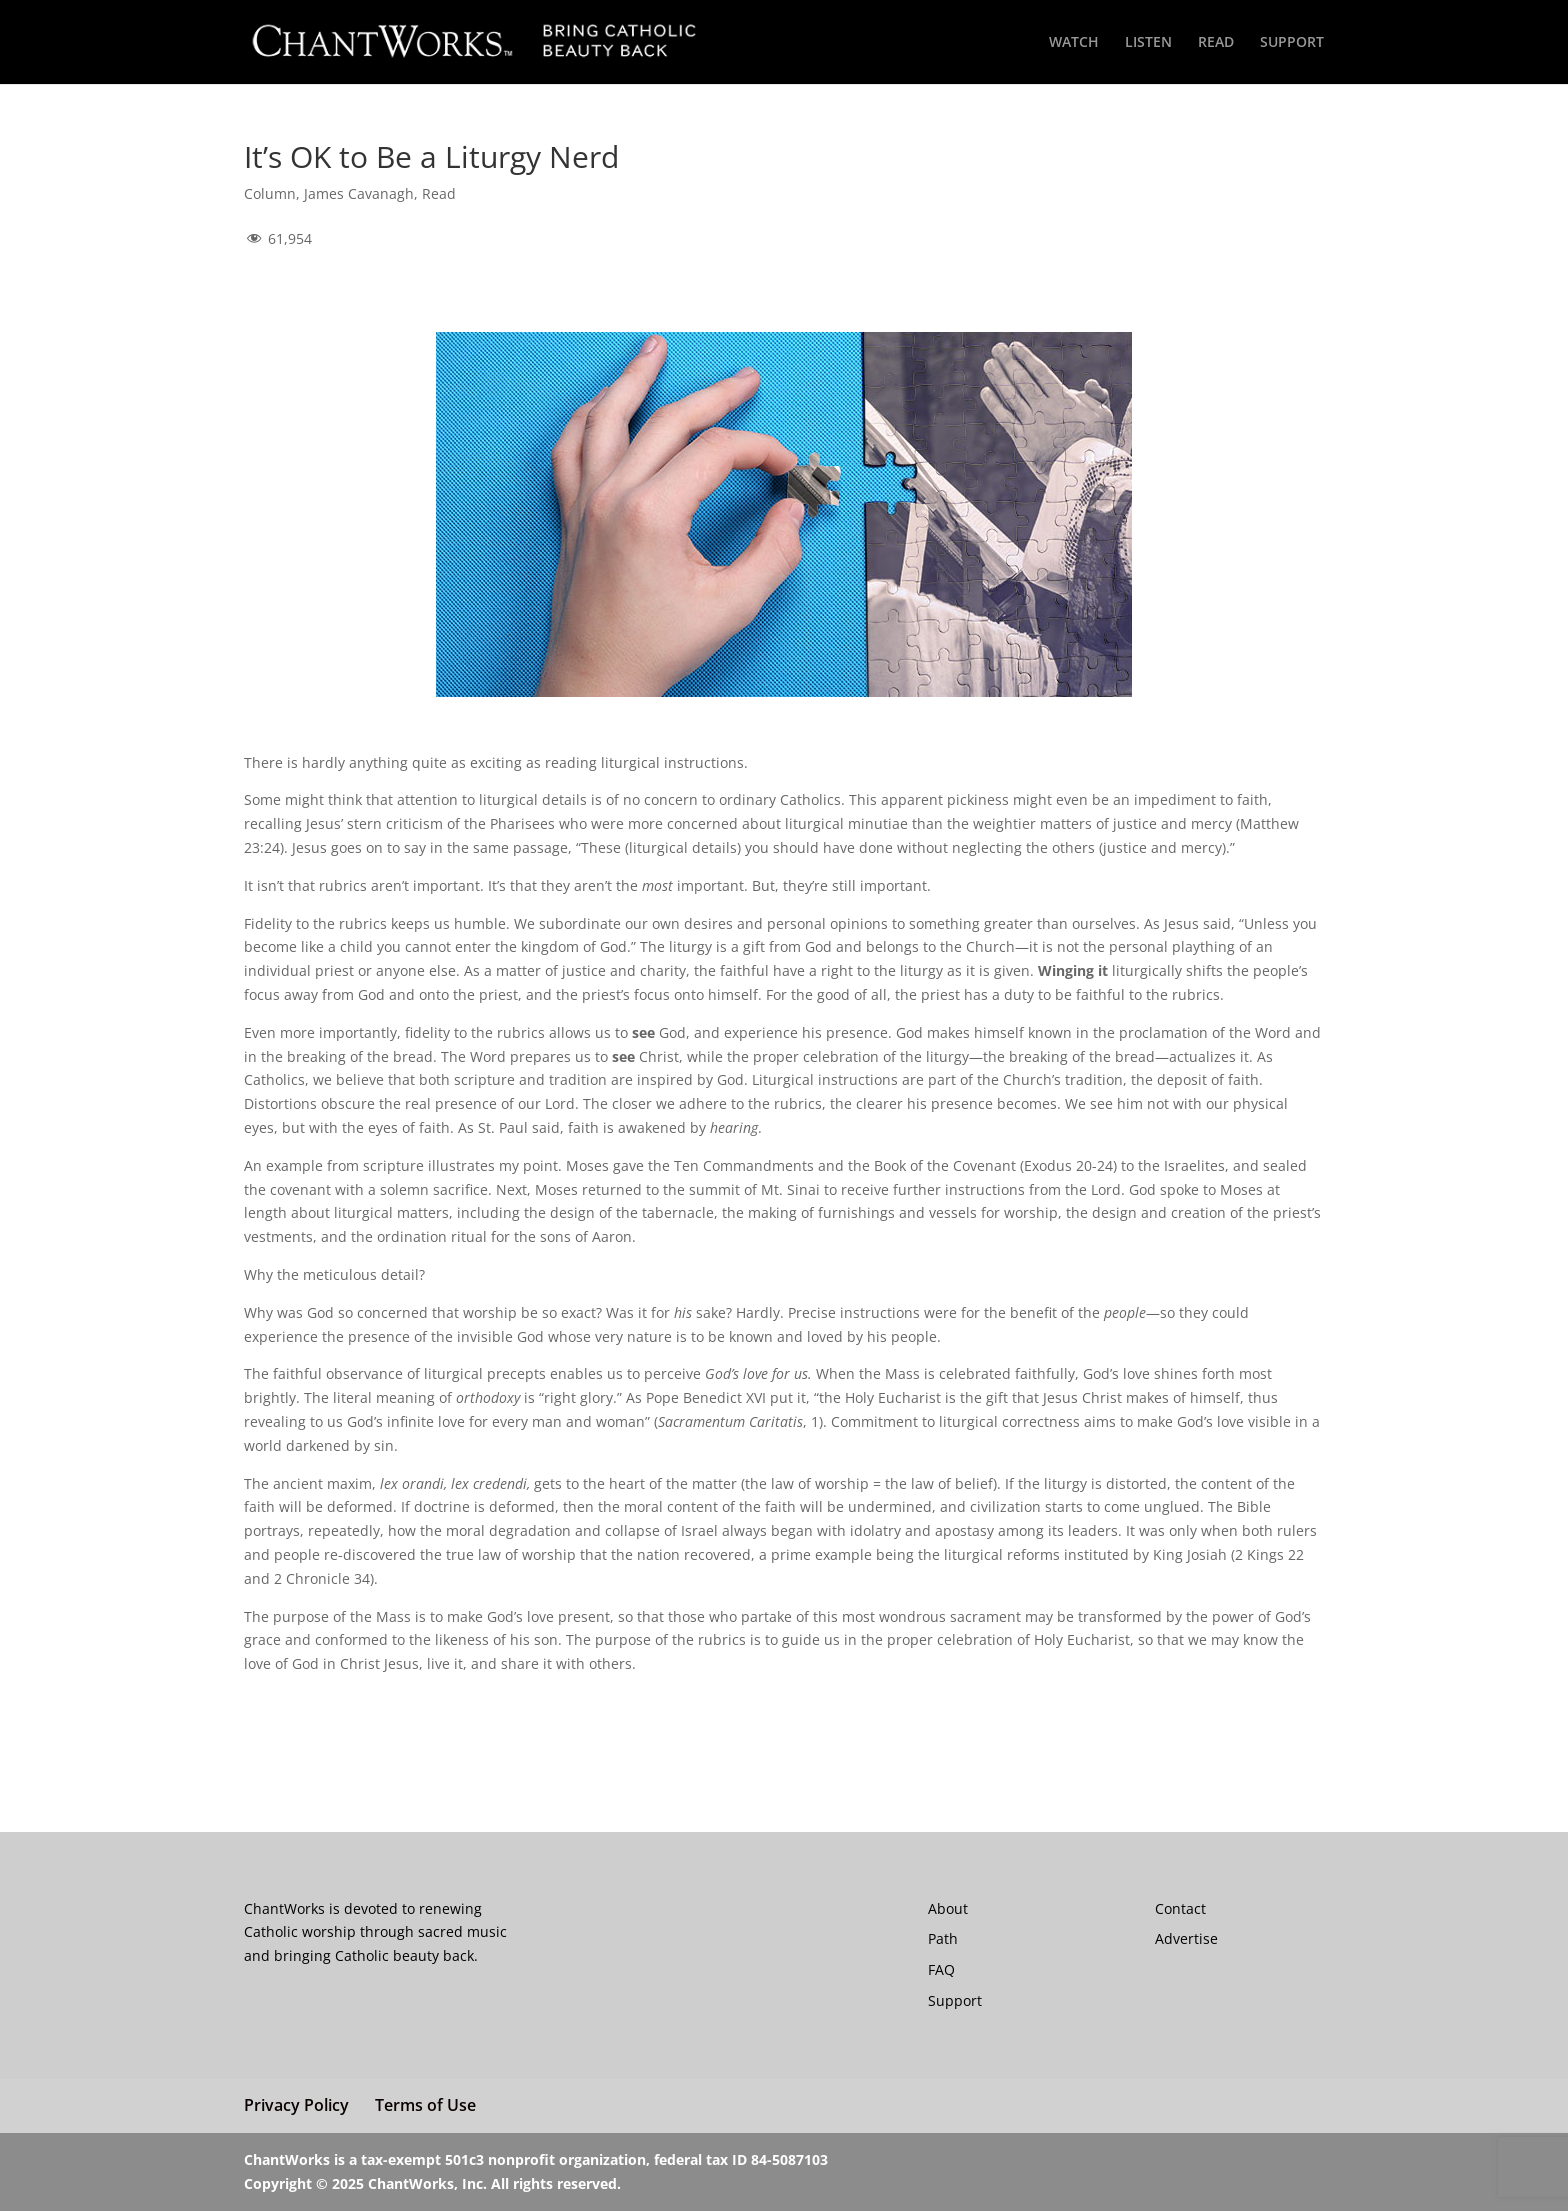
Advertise (1186, 1938)
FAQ (941, 1969)
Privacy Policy (296, 2105)
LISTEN (1148, 43)
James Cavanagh (359, 193)
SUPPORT (1292, 43)
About (948, 1908)
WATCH (1074, 43)
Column (270, 193)
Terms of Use (425, 2105)
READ (1216, 43)
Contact (1180, 1908)
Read (439, 193)
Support (955, 2000)
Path (943, 1938)
